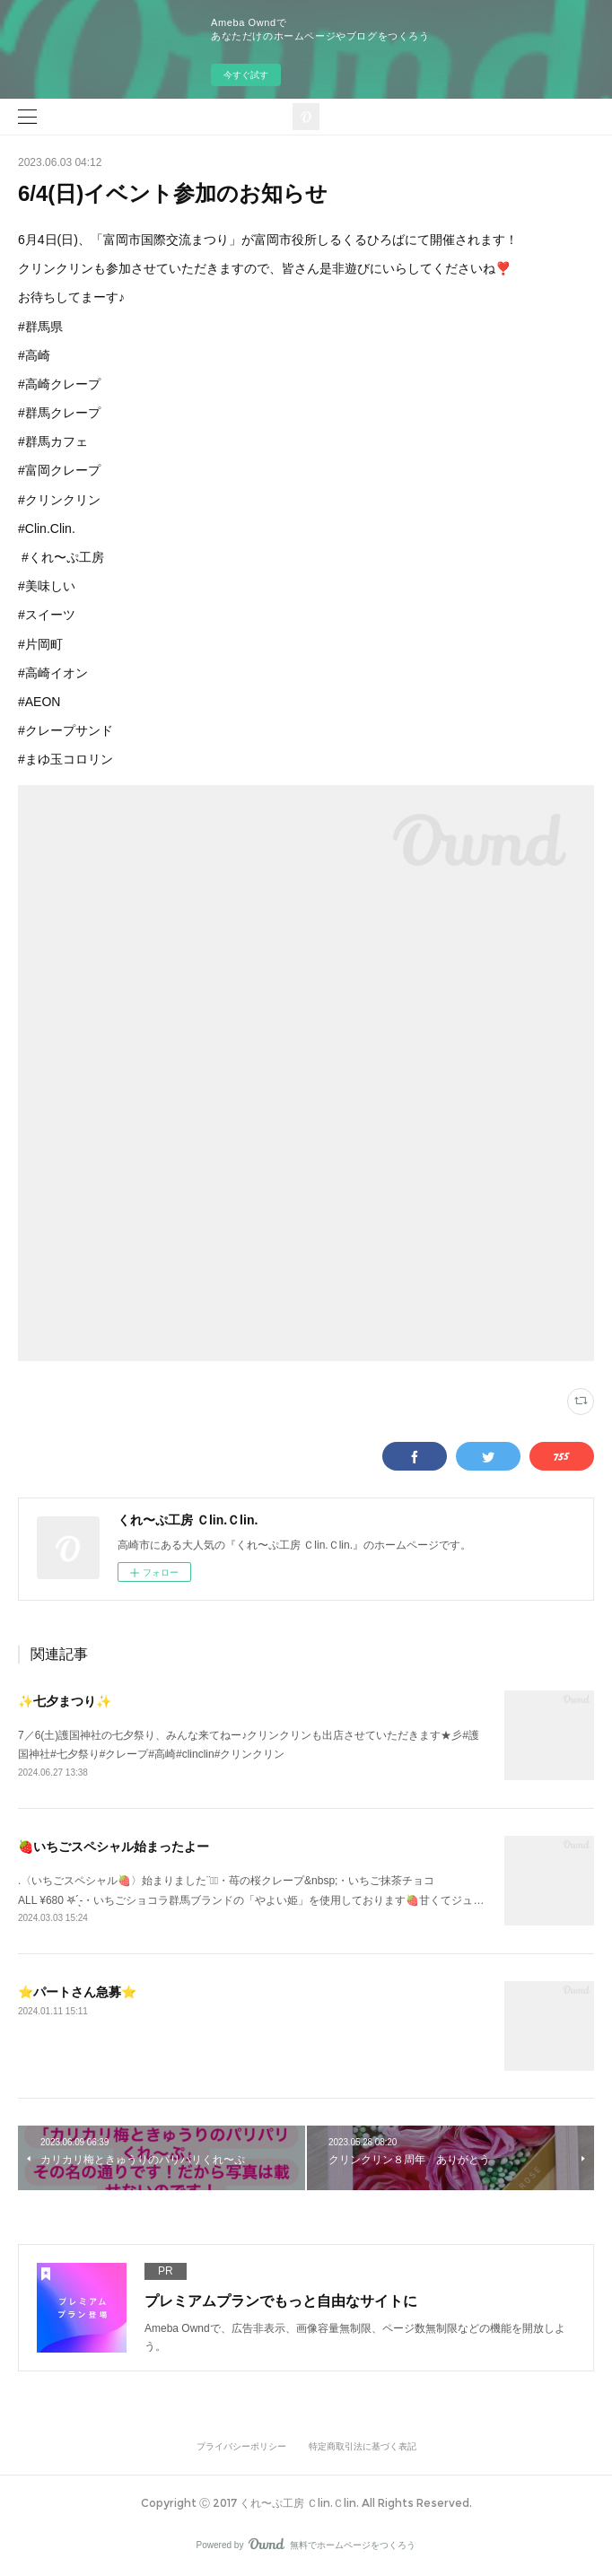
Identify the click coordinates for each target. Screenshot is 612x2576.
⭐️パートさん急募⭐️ (77, 1992)
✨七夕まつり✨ (64, 1701)
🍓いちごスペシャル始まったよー (113, 1846)
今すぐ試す (245, 75)
